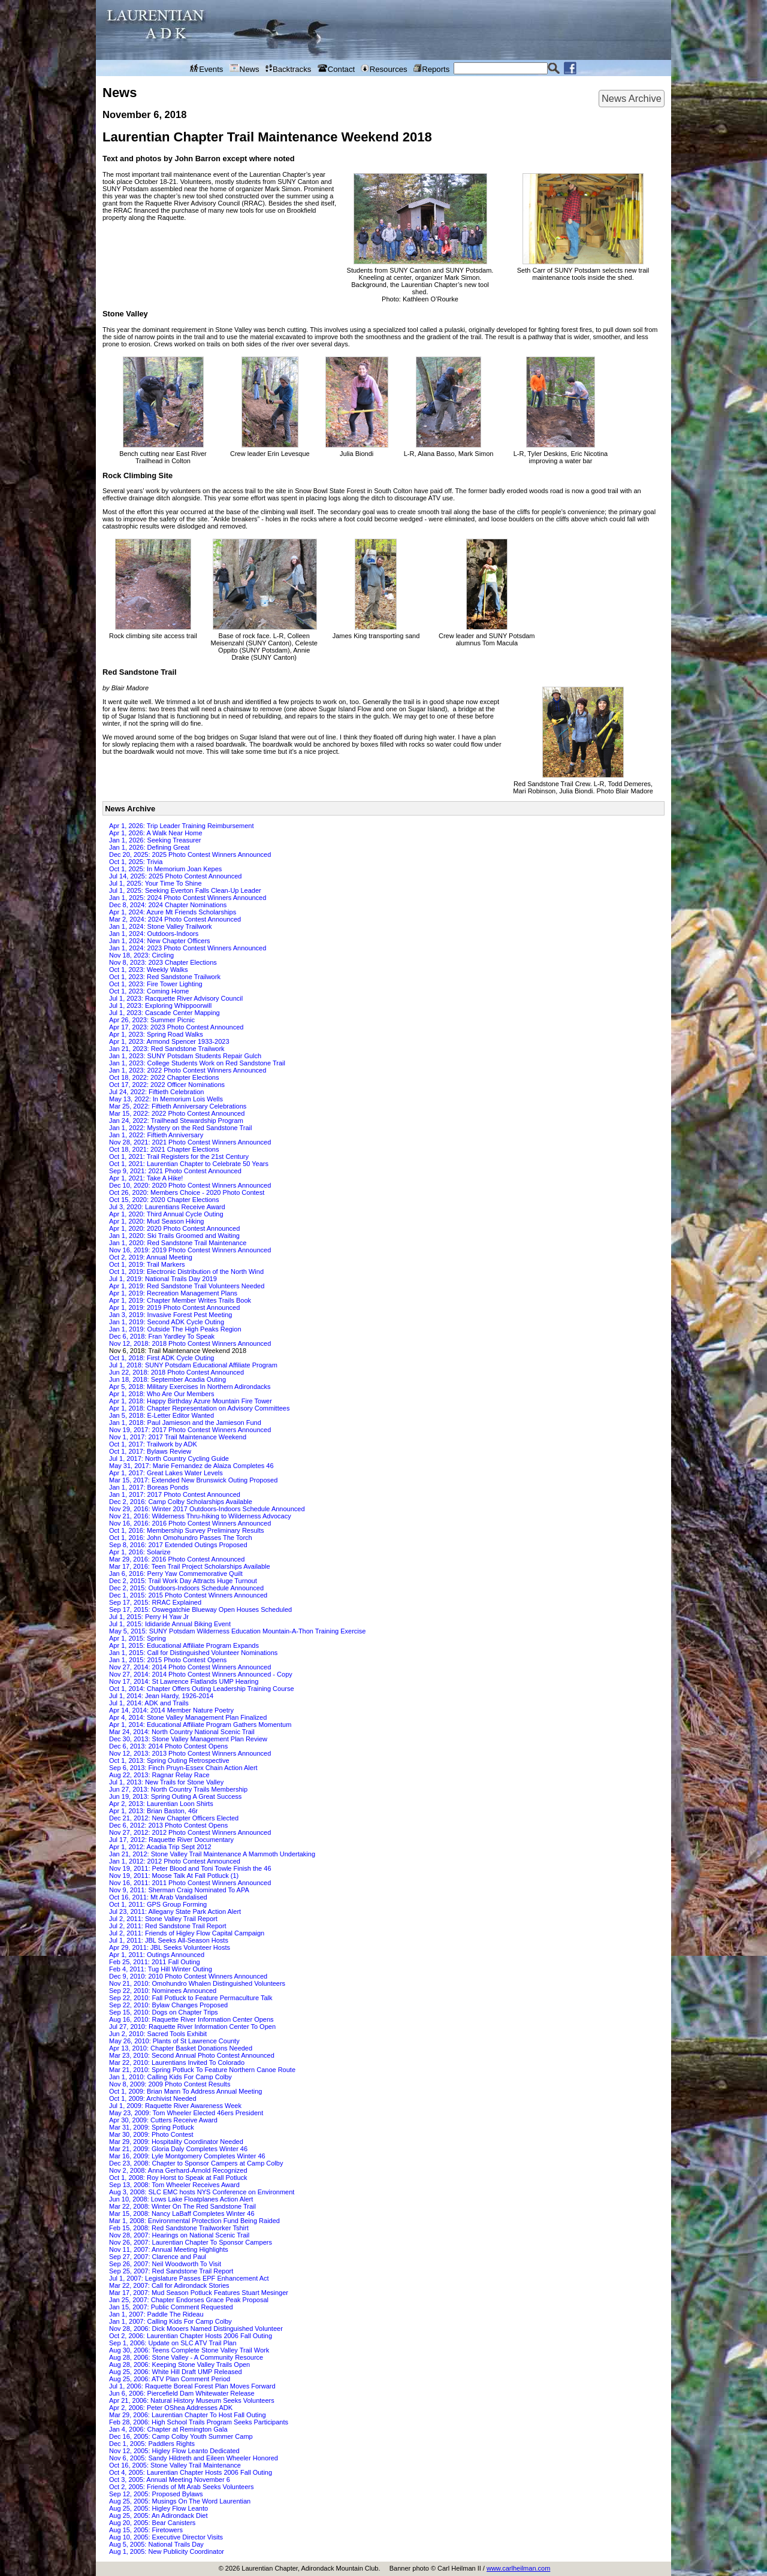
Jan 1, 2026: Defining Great (149, 847)
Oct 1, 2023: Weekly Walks (148, 969)
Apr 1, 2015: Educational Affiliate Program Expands (184, 1645)
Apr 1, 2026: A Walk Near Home (156, 832)
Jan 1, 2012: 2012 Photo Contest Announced (174, 1861)
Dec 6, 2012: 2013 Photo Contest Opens (168, 1825)
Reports (431, 69)
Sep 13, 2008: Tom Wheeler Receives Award (174, 2184)
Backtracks (288, 69)
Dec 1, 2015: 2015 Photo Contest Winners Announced (188, 1595)
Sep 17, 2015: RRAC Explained (155, 1602)
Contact (336, 69)
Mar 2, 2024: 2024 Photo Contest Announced (175, 919)
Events (207, 69)
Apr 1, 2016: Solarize (140, 1552)
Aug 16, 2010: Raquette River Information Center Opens (191, 2019)
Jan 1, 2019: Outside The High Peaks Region (175, 1329)
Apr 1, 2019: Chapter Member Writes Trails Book (180, 1300)
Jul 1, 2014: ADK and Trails (149, 1703)
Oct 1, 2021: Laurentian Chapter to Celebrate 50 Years (188, 1163)
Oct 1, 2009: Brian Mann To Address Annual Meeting (185, 2091)
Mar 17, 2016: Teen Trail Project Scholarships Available (189, 1566)
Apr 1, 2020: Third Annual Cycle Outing (166, 1214)
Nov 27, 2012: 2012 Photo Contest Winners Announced (190, 1832)
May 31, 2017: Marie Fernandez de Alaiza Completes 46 (191, 1465)
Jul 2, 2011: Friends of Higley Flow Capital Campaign (186, 1933)
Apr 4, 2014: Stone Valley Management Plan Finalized (188, 1717)
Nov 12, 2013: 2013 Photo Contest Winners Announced (190, 1753)
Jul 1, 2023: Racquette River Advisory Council (176, 998)
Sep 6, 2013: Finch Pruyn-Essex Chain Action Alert (183, 1767)
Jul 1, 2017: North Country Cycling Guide (169, 1458)
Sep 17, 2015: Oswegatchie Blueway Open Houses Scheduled (200, 1609)
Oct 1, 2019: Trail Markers (147, 1264)
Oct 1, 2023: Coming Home (149, 991)
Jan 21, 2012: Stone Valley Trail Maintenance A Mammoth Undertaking (212, 1854)
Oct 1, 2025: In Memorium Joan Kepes (165, 868)
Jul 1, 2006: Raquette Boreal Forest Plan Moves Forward (192, 2386)
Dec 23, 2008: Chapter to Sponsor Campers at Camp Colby (196, 2163)
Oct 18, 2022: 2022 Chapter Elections (164, 1077)
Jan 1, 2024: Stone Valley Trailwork (160, 926)
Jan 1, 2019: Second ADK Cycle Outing (166, 1321)
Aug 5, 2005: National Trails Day (156, 2544)
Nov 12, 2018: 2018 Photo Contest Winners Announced (190, 1343)
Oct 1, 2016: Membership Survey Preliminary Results (186, 1530)
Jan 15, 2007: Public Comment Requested (171, 2307)
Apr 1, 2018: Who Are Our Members (161, 1393)
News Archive (632, 98)
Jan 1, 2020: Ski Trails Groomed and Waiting (174, 1235)
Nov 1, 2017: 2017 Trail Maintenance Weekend (177, 1436)
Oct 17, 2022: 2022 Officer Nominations (167, 1084)
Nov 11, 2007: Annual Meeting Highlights (168, 2249)
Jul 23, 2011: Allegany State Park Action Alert (175, 1911)
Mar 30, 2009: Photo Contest (151, 2134)
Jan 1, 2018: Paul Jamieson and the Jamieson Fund (185, 1422)
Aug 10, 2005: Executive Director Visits (166, 2537)
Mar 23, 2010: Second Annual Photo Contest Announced (191, 2055)
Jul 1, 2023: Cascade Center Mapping (164, 1012)
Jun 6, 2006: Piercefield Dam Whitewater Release (182, 2393)
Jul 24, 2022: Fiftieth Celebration (156, 1091)
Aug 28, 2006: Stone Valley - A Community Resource (186, 2357)
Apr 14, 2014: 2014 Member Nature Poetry (171, 1710)
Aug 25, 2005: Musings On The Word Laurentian (179, 2501)
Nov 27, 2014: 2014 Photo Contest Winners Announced (190, 1667)
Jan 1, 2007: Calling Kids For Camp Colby (170, 2321)
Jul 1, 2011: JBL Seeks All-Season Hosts (168, 1940)
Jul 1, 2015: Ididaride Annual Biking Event (170, 1623)
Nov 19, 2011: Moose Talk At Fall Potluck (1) (173, 1875)
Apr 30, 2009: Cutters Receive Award (163, 2120)
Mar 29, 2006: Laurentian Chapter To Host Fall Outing (187, 2414)
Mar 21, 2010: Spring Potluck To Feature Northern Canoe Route (202, 2069)
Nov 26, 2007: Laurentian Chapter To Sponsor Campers (190, 2242)
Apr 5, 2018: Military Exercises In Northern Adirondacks (190, 1386)
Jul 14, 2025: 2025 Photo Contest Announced (175, 876)
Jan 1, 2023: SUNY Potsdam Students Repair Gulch (185, 1055)
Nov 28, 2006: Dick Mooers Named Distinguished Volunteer (196, 2328)
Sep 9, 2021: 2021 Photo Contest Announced (175, 1170)
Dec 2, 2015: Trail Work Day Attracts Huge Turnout (183, 1580)
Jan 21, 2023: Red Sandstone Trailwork (167, 1048)
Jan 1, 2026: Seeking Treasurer (155, 840)
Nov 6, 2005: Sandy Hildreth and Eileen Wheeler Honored (193, 2458)
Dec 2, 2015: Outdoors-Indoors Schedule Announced (186, 1587)
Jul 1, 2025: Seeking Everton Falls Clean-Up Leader (185, 890)
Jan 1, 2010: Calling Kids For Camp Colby (170, 2076)
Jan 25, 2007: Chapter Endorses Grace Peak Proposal (188, 2299)
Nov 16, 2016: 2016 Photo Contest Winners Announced (190, 1523)
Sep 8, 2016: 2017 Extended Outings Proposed (178, 1544)
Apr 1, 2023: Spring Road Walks (156, 1034)
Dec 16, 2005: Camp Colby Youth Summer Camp (181, 2436)
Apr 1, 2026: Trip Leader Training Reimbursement (181, 825)
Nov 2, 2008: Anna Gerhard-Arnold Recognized (178, 2170)
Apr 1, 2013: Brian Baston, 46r (153, 1810)
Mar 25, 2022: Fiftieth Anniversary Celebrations (177, 1106)
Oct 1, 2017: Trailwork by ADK (153, 1444)
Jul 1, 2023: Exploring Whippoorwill (160, 1005)
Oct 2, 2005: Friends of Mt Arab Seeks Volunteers (181, 2486)
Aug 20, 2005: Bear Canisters (152, 2522)
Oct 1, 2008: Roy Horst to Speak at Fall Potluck (178, 2177)
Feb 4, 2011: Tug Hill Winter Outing (160, 1969)
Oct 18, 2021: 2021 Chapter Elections (164, 1149)
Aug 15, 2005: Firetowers (146, 2529)
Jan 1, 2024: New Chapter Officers (159, 940)
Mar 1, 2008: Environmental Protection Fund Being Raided (194, 2220)
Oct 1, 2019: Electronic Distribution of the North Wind (186, 1271)
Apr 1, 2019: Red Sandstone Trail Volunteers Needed (186, 1285)
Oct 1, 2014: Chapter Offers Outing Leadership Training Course (201, 1688)
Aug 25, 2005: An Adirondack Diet (158, 2515)
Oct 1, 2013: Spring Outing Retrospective (169, 1760)
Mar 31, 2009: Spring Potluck (151, 2127)
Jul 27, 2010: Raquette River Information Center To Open (192, 2026)
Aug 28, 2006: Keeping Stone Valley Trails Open (179, 2364)
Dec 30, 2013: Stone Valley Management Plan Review (188, 1739)
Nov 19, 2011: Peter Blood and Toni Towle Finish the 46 (190, 1868)
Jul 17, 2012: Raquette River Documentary (171, 1839)
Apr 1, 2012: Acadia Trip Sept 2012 (160, 1846)
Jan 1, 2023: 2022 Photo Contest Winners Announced (187, 1070)
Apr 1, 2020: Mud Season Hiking (156, 1221)
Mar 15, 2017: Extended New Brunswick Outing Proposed (193, 1480)
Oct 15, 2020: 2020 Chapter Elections (164, 1199)
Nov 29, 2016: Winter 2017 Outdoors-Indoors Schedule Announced (207, 1508)
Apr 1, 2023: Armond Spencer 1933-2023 (169, 1041)
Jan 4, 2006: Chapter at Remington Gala (168, 2429)
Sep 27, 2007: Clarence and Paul (157, 2256)
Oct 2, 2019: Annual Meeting (150, 1257)
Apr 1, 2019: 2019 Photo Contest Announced (174, 1307)
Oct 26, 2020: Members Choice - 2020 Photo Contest (186, 1192)
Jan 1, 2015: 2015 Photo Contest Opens (168, 1659)
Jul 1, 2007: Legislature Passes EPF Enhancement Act (189, 2278)
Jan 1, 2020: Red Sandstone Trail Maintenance (177, 1242)
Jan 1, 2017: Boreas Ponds (149, 1487)
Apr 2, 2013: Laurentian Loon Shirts (161, 1803)
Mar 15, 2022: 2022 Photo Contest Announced (176, 1113)
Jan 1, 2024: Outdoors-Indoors (153, 933)
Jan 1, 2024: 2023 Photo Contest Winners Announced (187, 948)
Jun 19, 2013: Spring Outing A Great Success (175, 1796)
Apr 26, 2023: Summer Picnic (152, 1019)
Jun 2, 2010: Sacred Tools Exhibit (158, 2033)
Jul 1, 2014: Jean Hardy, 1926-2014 (161, 1695)
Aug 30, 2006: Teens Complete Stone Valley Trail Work (189, 2350)
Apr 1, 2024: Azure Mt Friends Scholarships (172, 912)
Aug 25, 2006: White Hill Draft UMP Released (175, 2371)
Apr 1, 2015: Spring (137, 1638)
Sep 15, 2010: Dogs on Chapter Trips (163, 2012)
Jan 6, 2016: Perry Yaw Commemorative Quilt (176, 1573)
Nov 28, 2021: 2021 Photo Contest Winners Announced (190, 1142)
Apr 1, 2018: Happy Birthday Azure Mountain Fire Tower (190, 1401)
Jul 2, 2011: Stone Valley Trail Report (163, 1918)
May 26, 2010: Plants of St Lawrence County (174, 2041)
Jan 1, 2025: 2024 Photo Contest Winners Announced (187, 897)
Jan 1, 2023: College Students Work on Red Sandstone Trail (197, 1063)
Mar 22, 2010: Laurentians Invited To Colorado (176, 2062)
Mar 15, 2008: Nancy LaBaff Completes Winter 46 (182, 2213)
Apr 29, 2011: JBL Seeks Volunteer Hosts (169, 1947)
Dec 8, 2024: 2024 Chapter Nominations (168, 904)
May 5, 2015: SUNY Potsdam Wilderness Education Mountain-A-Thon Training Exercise (237, 1631)
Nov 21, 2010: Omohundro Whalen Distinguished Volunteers (197, 1983)
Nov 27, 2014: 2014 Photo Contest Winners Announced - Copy (200, 1674)
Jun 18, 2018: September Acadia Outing (167, 1379)
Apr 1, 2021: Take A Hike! (146, 1178)
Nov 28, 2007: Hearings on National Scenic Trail (179, 2235)
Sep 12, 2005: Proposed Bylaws (156, 2494)
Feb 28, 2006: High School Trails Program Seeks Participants (198, 2422)
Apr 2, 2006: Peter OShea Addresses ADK (170, 2407)
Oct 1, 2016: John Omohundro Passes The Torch (180, 1537)
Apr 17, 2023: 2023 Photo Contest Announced (176, 1027)
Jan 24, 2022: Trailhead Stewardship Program (176, 1120)
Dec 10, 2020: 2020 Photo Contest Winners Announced (190, 1185)
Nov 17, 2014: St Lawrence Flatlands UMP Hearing (183, 1681)
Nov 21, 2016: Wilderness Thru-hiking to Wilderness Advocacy (200, 1516)
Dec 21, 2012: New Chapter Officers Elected (173, 1818)
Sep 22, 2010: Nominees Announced (162, 1990)
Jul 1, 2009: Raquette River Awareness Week (175, 2105)
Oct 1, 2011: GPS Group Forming (158, 1904)
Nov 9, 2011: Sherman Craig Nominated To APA (179, 1890)
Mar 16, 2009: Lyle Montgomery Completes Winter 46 (187, 2156)
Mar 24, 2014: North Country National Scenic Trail (182, 1731)
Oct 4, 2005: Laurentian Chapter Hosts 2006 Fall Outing (190, 2472)
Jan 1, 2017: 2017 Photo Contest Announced (174, 1494)
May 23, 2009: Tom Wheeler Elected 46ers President (186, 2112)
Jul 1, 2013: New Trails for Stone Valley (166, 1782)
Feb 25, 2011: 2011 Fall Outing (154, 1961)
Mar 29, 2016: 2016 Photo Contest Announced (176, 1559)
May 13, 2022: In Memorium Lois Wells (166, 1099)
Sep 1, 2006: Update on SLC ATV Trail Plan (173, 2343)
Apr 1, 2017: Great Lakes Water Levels (166, 1472)
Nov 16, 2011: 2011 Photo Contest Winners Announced (190, 1882)
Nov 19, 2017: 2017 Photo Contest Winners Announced (190, 1429)
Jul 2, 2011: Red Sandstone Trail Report (168, 1925)
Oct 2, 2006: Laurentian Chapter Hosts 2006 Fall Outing (190, 2335)
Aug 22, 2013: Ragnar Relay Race (159, 1774)
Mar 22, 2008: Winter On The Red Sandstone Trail (182, 2206)
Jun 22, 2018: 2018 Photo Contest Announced (176, 1372)
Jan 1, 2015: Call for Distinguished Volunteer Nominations (193, 1652)
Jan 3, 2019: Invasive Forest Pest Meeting (170, 1314)
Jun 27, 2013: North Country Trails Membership (178, 1789)
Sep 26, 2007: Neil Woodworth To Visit (165, 2263)
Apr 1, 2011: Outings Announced (156, 1954)
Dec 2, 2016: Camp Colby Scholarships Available (180, 1501)
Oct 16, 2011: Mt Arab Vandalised (158, 1897)
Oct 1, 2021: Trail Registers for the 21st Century (179, 1156)
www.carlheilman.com (518, 2568)
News (244, 69)
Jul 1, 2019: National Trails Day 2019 (163, 1278)
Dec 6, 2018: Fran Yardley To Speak (162, 1336)
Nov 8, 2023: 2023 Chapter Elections (163, 962)
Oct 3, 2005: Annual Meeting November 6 (169, 2479)
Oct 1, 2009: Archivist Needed (153, 2098)
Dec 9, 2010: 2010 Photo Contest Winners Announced (188, 1976)
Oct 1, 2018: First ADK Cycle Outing (161, 1357)
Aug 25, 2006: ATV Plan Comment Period (169, 2378)
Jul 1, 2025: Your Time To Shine (155, 883)
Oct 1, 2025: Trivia (135, 861)
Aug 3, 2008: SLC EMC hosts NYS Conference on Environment (201, 2192)
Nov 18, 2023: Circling (141, 955)
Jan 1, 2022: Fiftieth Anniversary (156, 1134)
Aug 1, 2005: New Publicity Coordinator (166, 2551)
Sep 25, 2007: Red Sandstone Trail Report (171, 2271)
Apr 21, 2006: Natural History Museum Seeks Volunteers (191, 2400)
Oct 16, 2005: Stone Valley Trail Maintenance (175, 2465)
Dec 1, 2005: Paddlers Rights (152, 2443)
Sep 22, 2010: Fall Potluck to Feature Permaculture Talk (191, 1997)
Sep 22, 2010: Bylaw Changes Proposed (168, 2005)
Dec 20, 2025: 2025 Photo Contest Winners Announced (190, 854)
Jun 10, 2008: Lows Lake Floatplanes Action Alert (181, 2199)
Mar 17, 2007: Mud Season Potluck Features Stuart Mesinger (198, 2292)
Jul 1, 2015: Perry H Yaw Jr (149, 1616)
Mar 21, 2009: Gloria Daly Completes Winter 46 (178, 2148)
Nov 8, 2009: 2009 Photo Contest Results (169, 2084)
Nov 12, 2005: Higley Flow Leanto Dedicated (174, 2450)
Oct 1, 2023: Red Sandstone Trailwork (165, 976)
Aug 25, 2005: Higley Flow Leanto (158, 2508)
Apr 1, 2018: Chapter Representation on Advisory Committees (199, 1408)
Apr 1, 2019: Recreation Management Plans (173, 1293)
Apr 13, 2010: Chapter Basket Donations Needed (180, 2048)
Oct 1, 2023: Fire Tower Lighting (156, 983)
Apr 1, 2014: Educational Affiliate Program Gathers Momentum (200, 1724)
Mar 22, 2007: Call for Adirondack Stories (169, 2285)
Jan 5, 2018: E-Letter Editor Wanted (161, 1415)
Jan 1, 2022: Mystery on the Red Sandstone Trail (180, 1127)
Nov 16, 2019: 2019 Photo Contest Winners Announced (190, 1250)
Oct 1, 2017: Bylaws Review (150, 1451)
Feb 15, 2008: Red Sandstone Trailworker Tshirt (179, 2227)
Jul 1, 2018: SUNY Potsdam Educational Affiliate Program (193, 1365)
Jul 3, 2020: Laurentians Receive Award (167, 1206)
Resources (384, 69)
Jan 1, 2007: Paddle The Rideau (156, 2314)
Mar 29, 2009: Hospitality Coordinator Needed (176, 2141)
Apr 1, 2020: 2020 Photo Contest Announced (174, 1228)
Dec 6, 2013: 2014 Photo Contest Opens (168, 1746)
